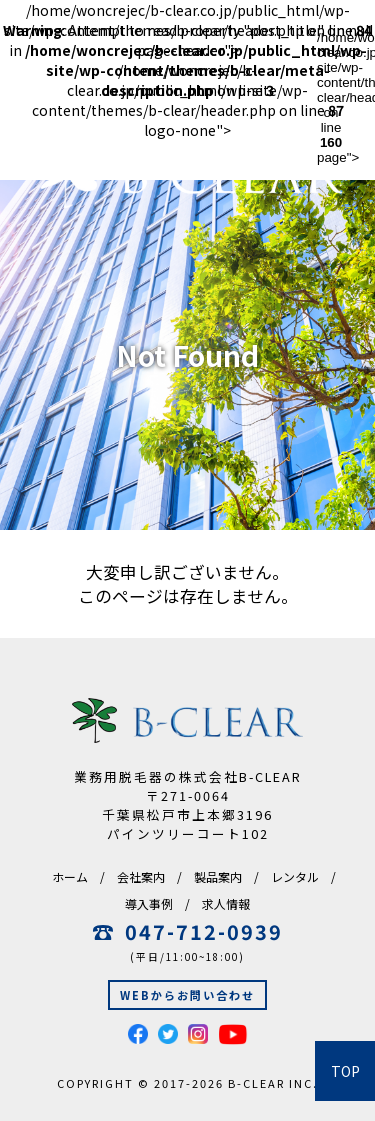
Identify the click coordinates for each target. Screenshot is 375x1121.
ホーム (70, 876)
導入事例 (149, 903)
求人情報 (226, 903)
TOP (345, 1071)
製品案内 (218, 876)
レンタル (295, 876)
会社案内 (141, 876)
